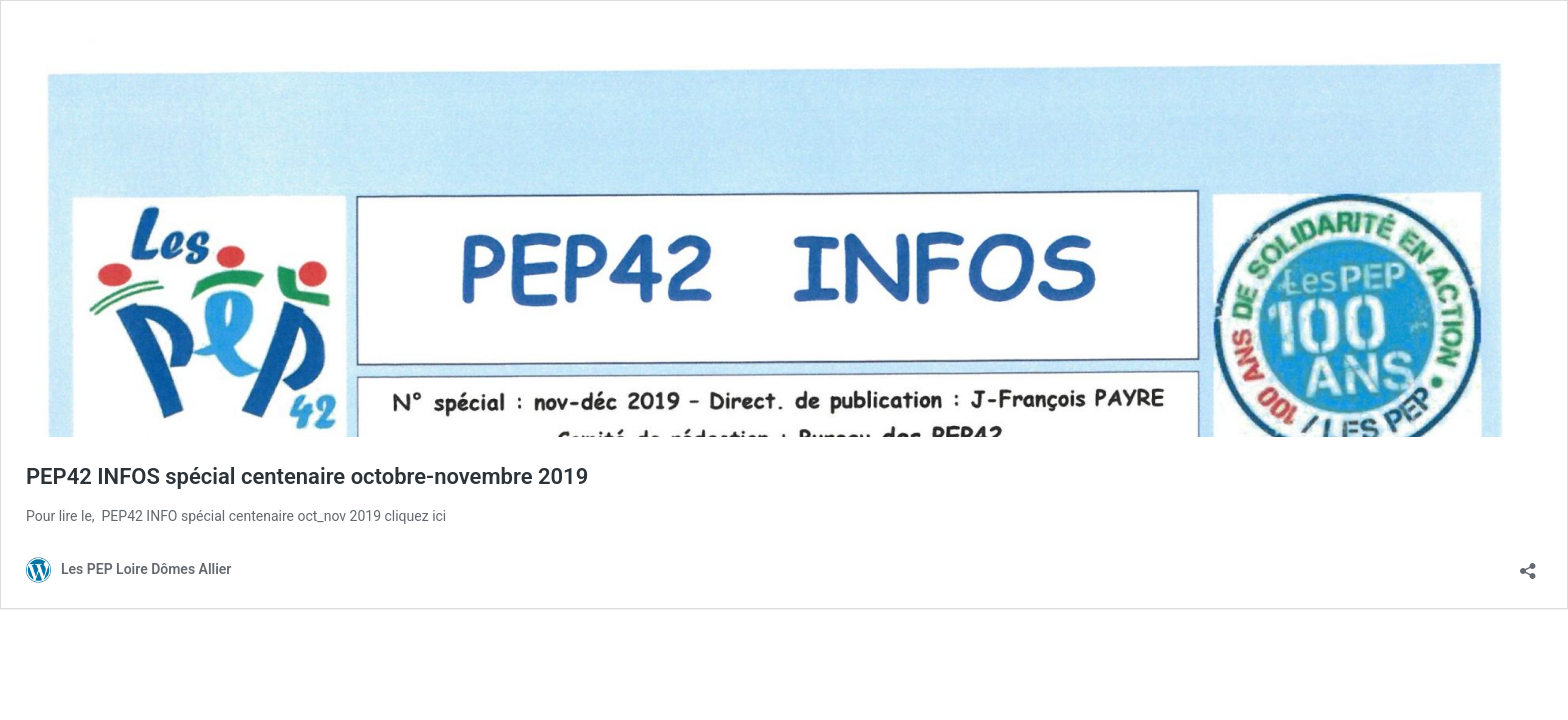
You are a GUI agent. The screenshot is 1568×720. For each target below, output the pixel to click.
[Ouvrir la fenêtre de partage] (1528, 564)
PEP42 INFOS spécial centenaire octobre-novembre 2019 (307, 476)
